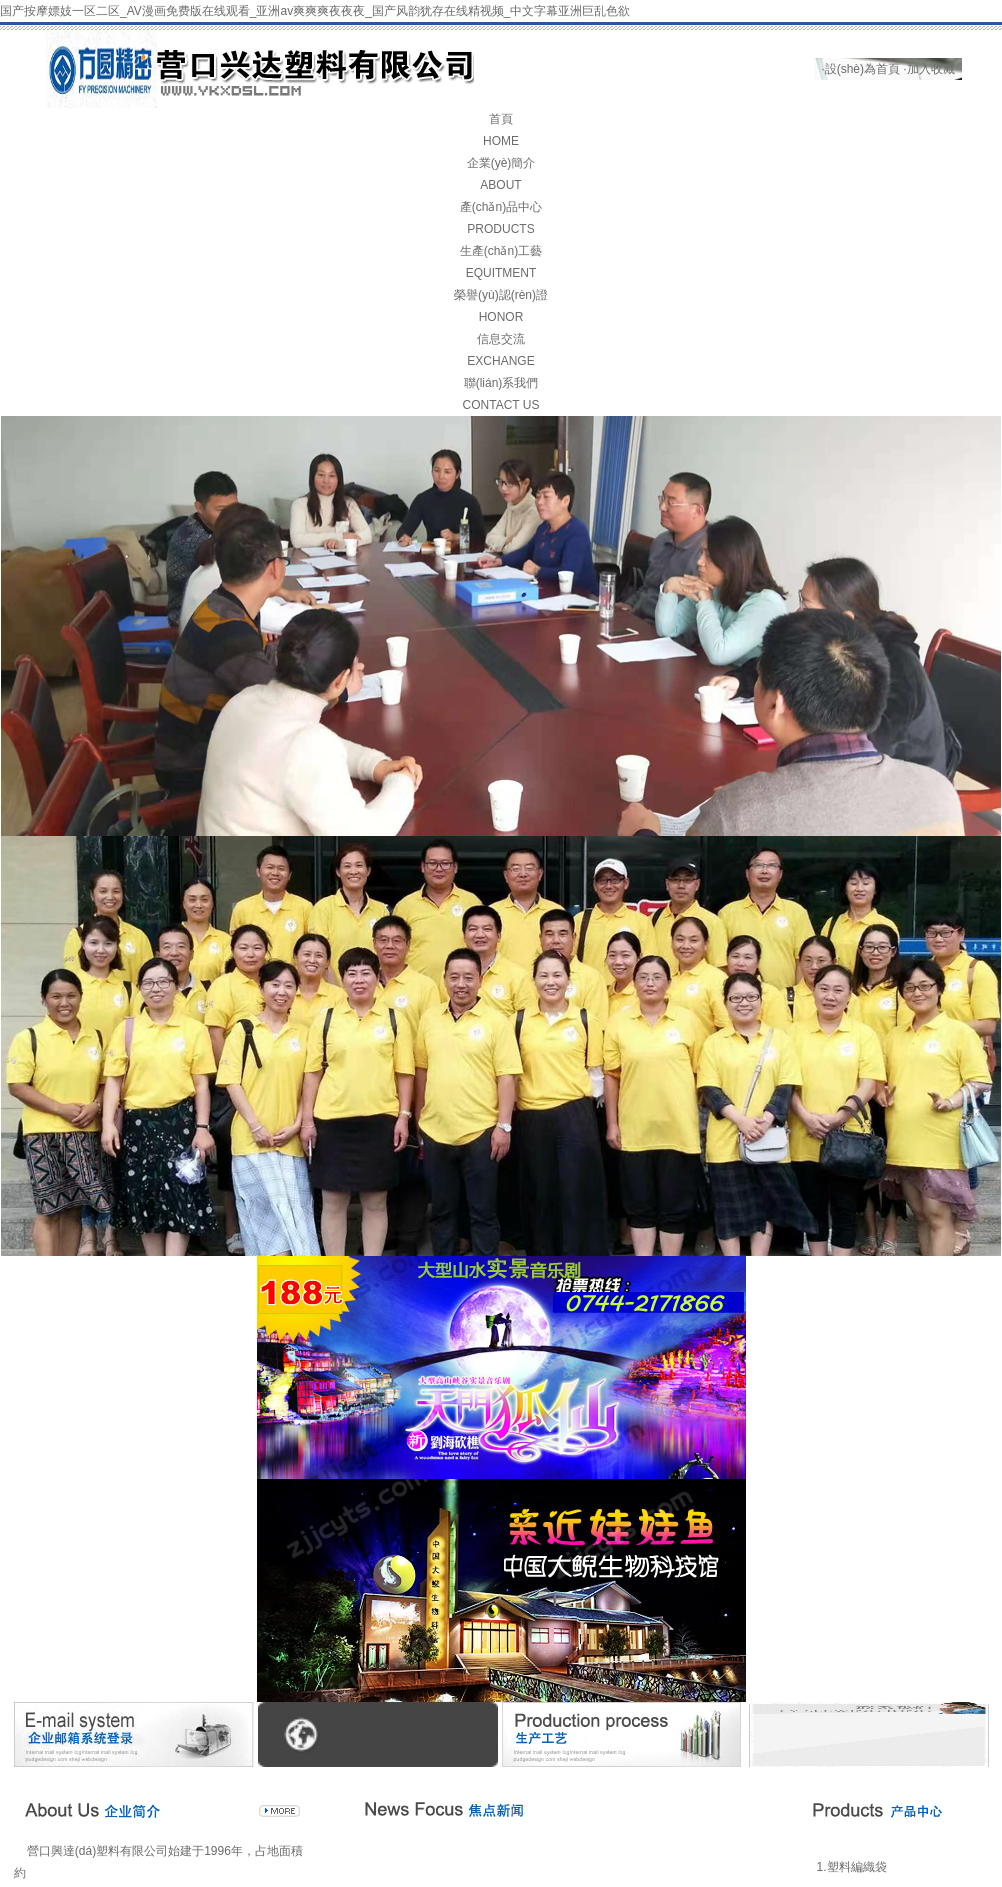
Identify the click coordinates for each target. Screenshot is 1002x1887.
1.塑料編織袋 (852, 1867)
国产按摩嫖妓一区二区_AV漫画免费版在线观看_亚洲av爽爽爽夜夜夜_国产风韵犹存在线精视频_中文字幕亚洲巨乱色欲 (315, 11)
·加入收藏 (928, 69)
